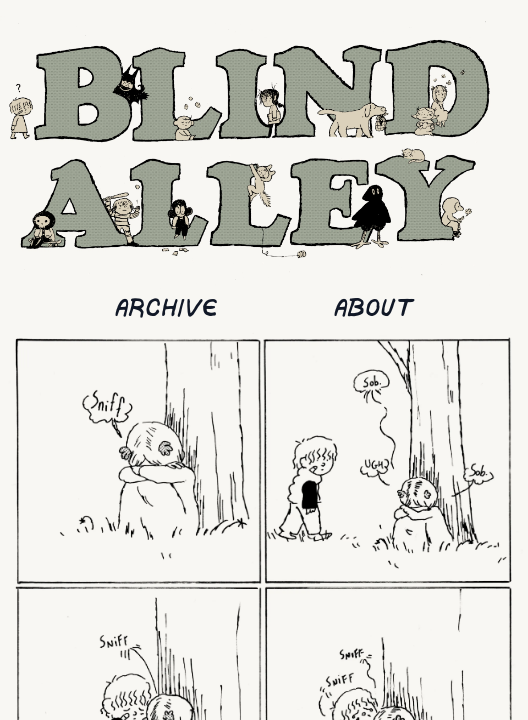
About (373, 309)
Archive (166, 309)
